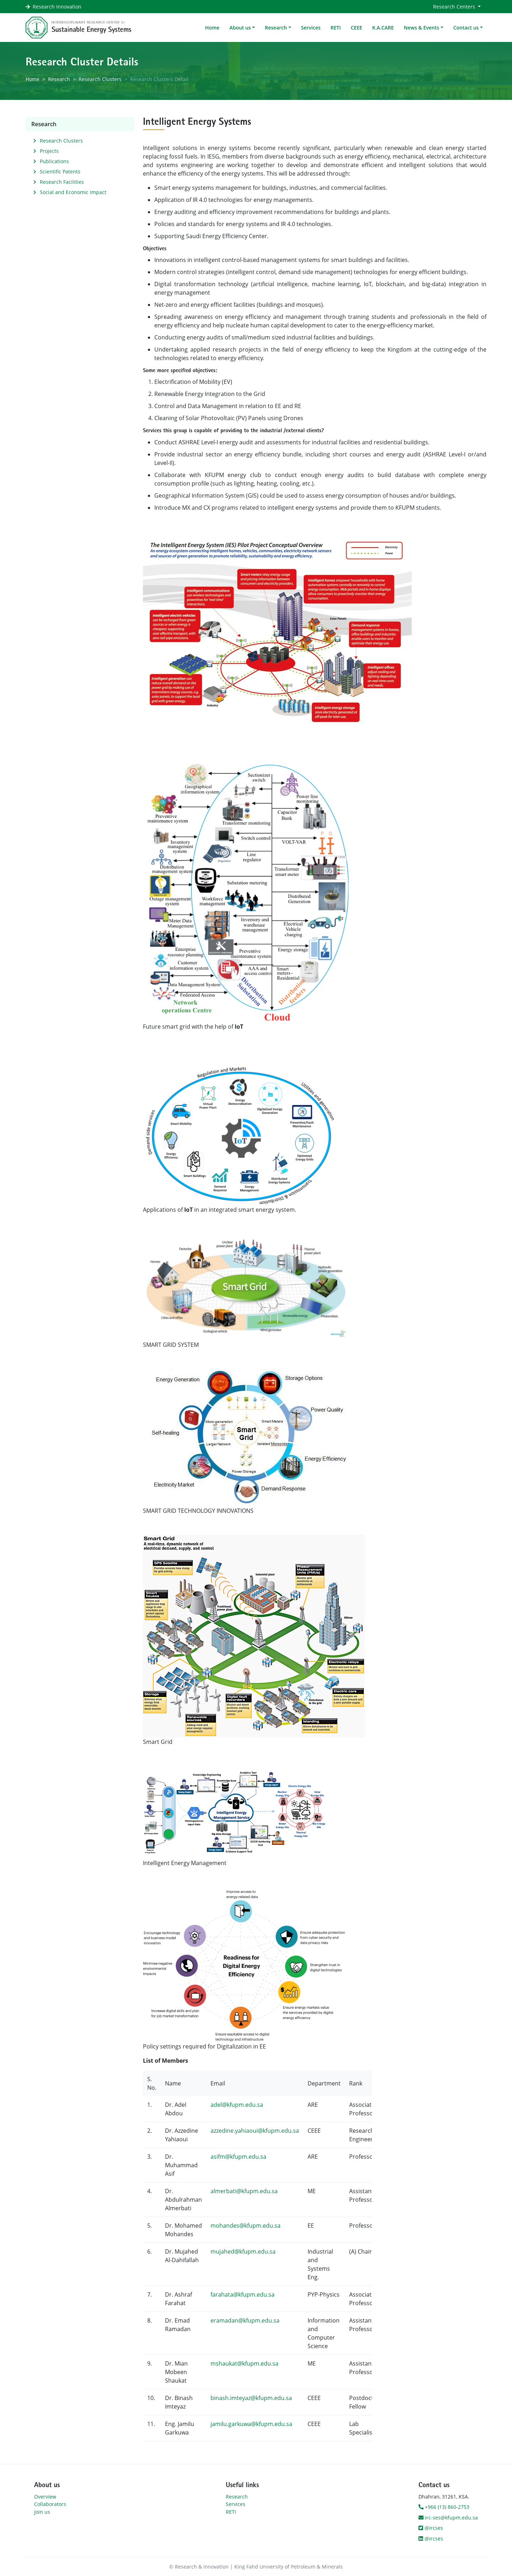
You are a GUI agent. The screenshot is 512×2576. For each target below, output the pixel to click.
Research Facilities (62, 181)
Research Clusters (100, 79)
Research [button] (276, 27)
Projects (49, 151)
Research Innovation (57, 6)
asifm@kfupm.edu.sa (238, 2156)
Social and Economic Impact (73, 192)
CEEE (356, 27)
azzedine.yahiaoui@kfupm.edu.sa (254, 2131)
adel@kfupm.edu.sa (236, 2105)
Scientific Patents (60, 171)
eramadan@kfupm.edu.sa (244, 2320)
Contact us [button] (466, 27)
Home (212, 27)
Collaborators (50, 2504)
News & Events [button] (421, 27)
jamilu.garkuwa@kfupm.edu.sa (251, 2424)
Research (59, 79)
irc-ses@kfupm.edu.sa (448, 2517)
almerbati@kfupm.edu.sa (244, 2191)
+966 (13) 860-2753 (443, 2506)
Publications (54, 161)
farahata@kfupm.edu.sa (242, 2294)
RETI (336, 27)
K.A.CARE (383, 27)
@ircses (430, 2527)
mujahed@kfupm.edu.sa (243, 2251)
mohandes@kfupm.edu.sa (245, 2225)
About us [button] (240, 27)
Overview (45, 2496)
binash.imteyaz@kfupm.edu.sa (251, 2398)
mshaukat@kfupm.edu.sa (244, 2363)
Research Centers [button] (454, 6)
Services (311, 27)
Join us (42, 2511)
